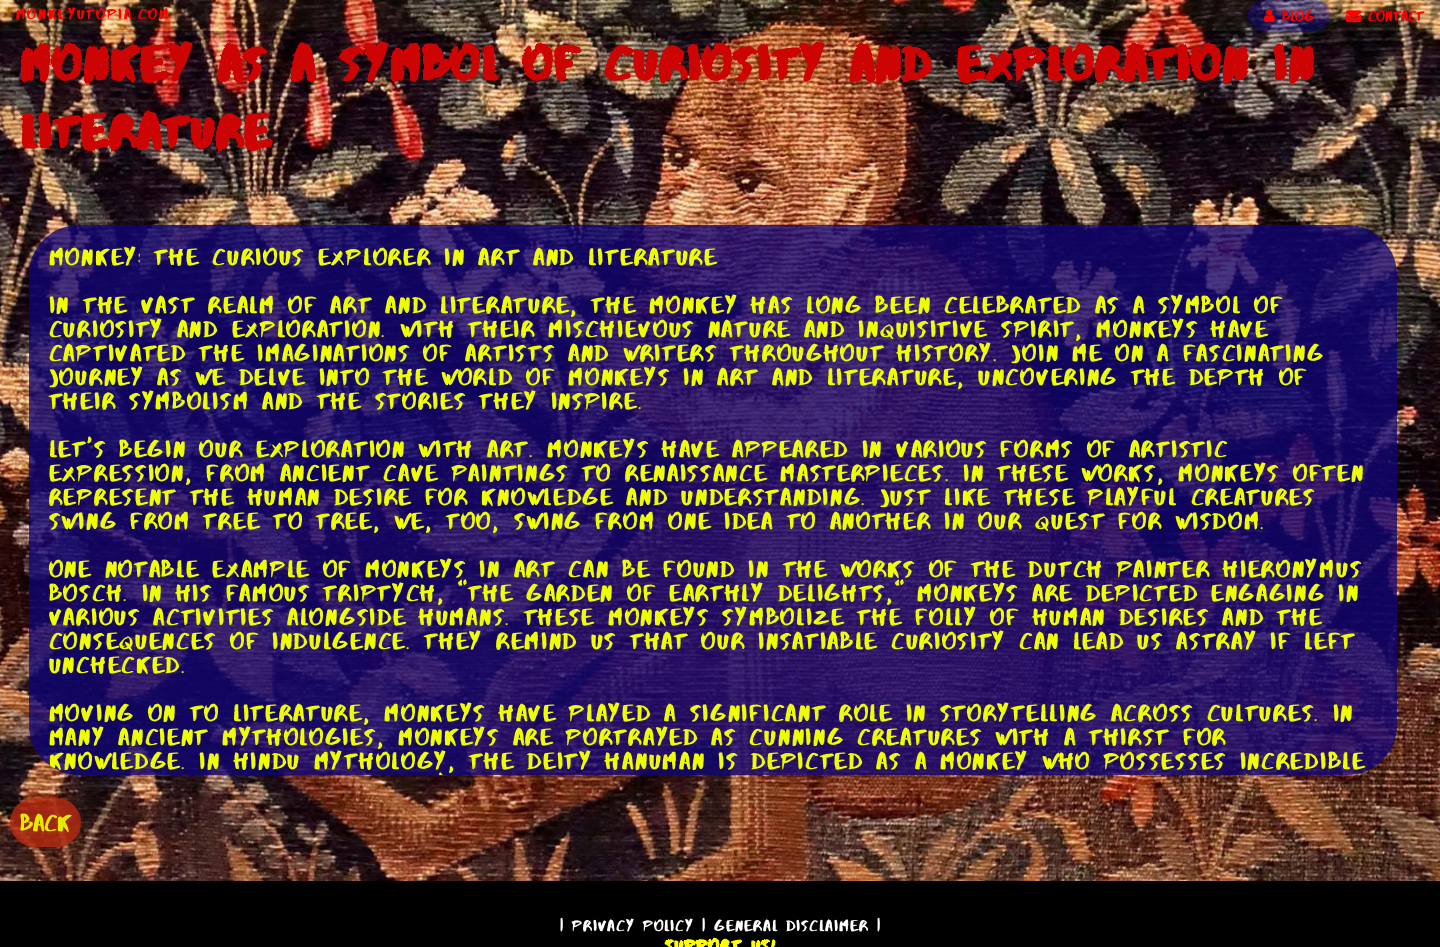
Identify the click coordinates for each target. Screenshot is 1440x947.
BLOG (1289, 16)
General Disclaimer (791, 925)
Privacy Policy (633, 925)
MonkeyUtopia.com (93, 14)
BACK (45, 822)
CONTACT (1385, 16)
